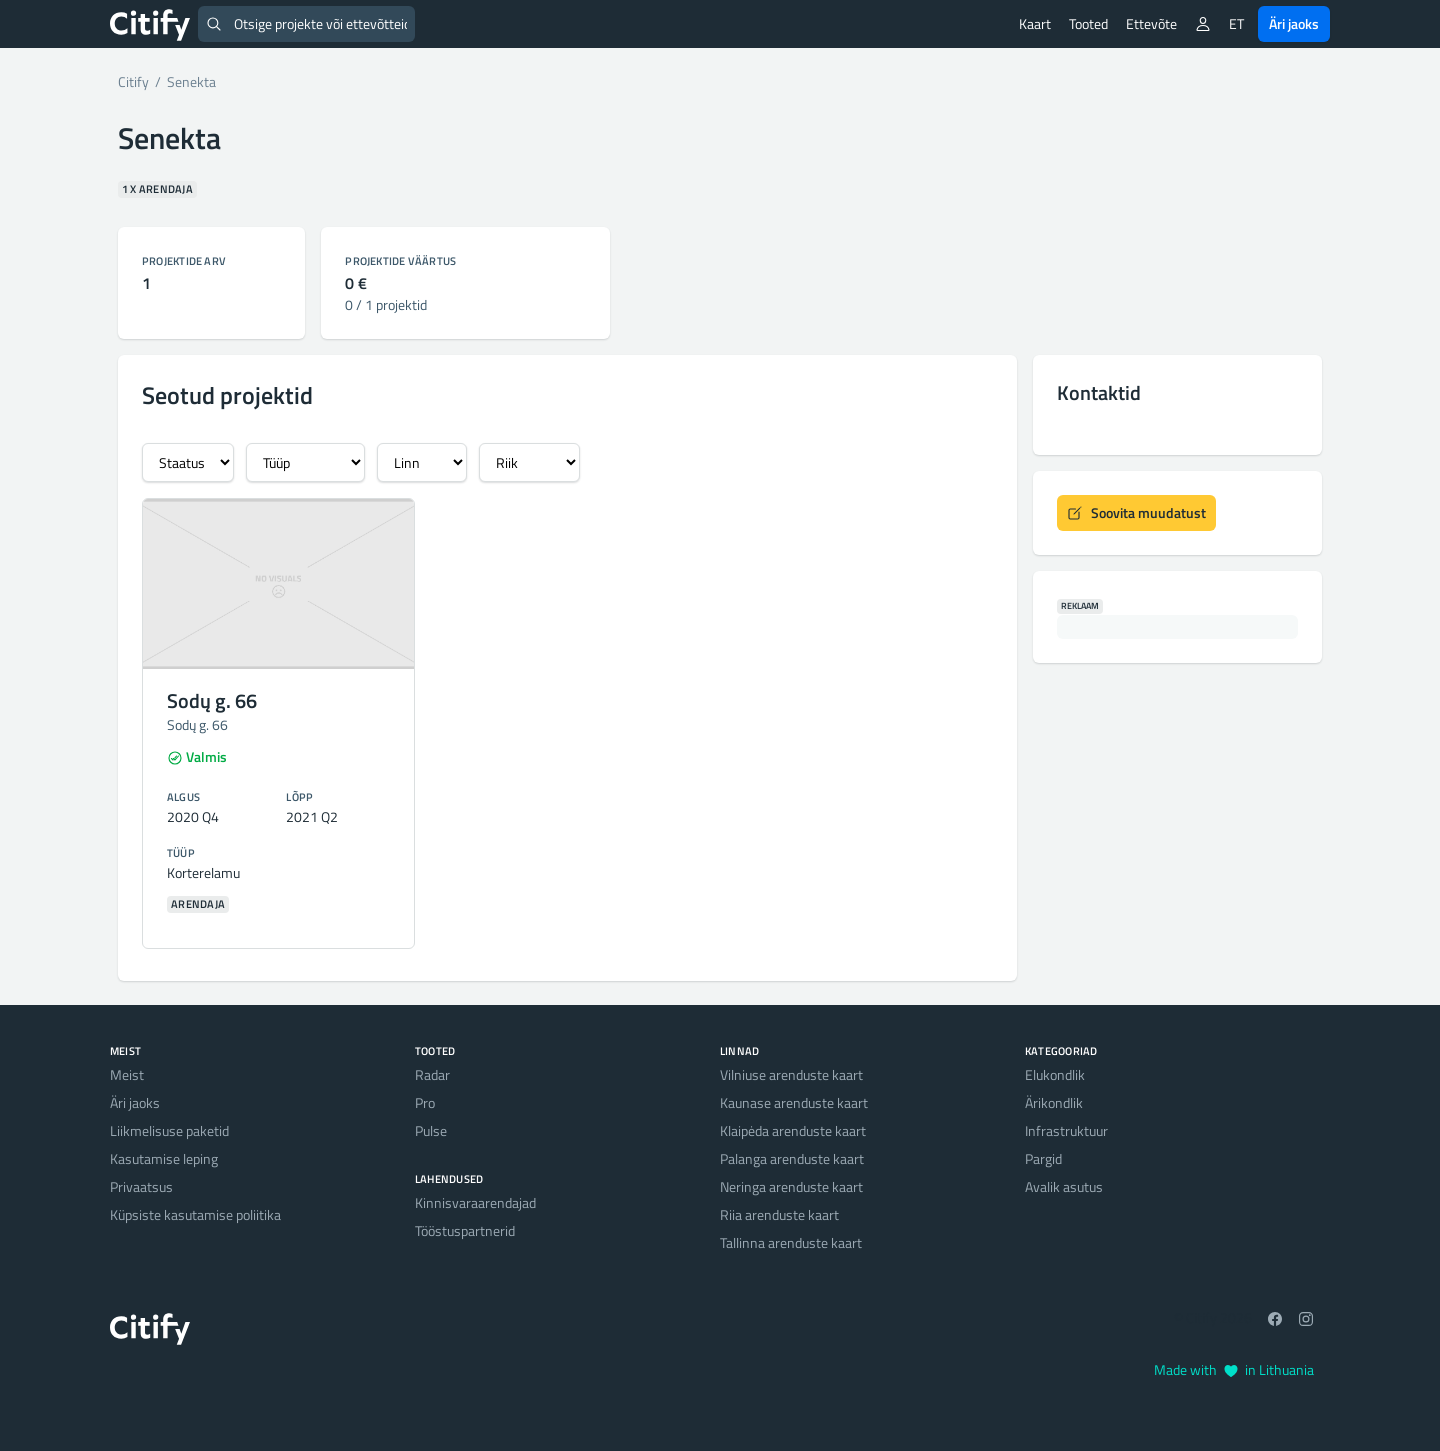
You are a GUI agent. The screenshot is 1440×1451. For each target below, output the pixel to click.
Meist (127, 1074)
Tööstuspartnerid (465, 1230)
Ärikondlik (1054, 1102)
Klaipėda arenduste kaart (793, 1130)
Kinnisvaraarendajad (475, 1202)
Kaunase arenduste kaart (794, 1102)
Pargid (1043, 1158)
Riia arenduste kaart (779, 1214)
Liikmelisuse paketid (169, 1130)
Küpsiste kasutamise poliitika (195, 1214)
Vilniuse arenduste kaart (791, 1074)
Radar (432, 1074)
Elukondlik (1055, 1074)
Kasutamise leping (164, 1158)
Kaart (1035, 23)
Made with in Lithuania (1234, 1369)
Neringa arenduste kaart (791, 1186)
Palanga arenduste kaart (792, 1158)
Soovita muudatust (1136, 512)
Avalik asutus (1064, 1186)
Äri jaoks (1294, 23)
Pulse (431, 1130)
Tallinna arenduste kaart (791, 1242)
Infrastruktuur (1066, 1130)
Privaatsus (141, 1186)
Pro (425, 1102)
